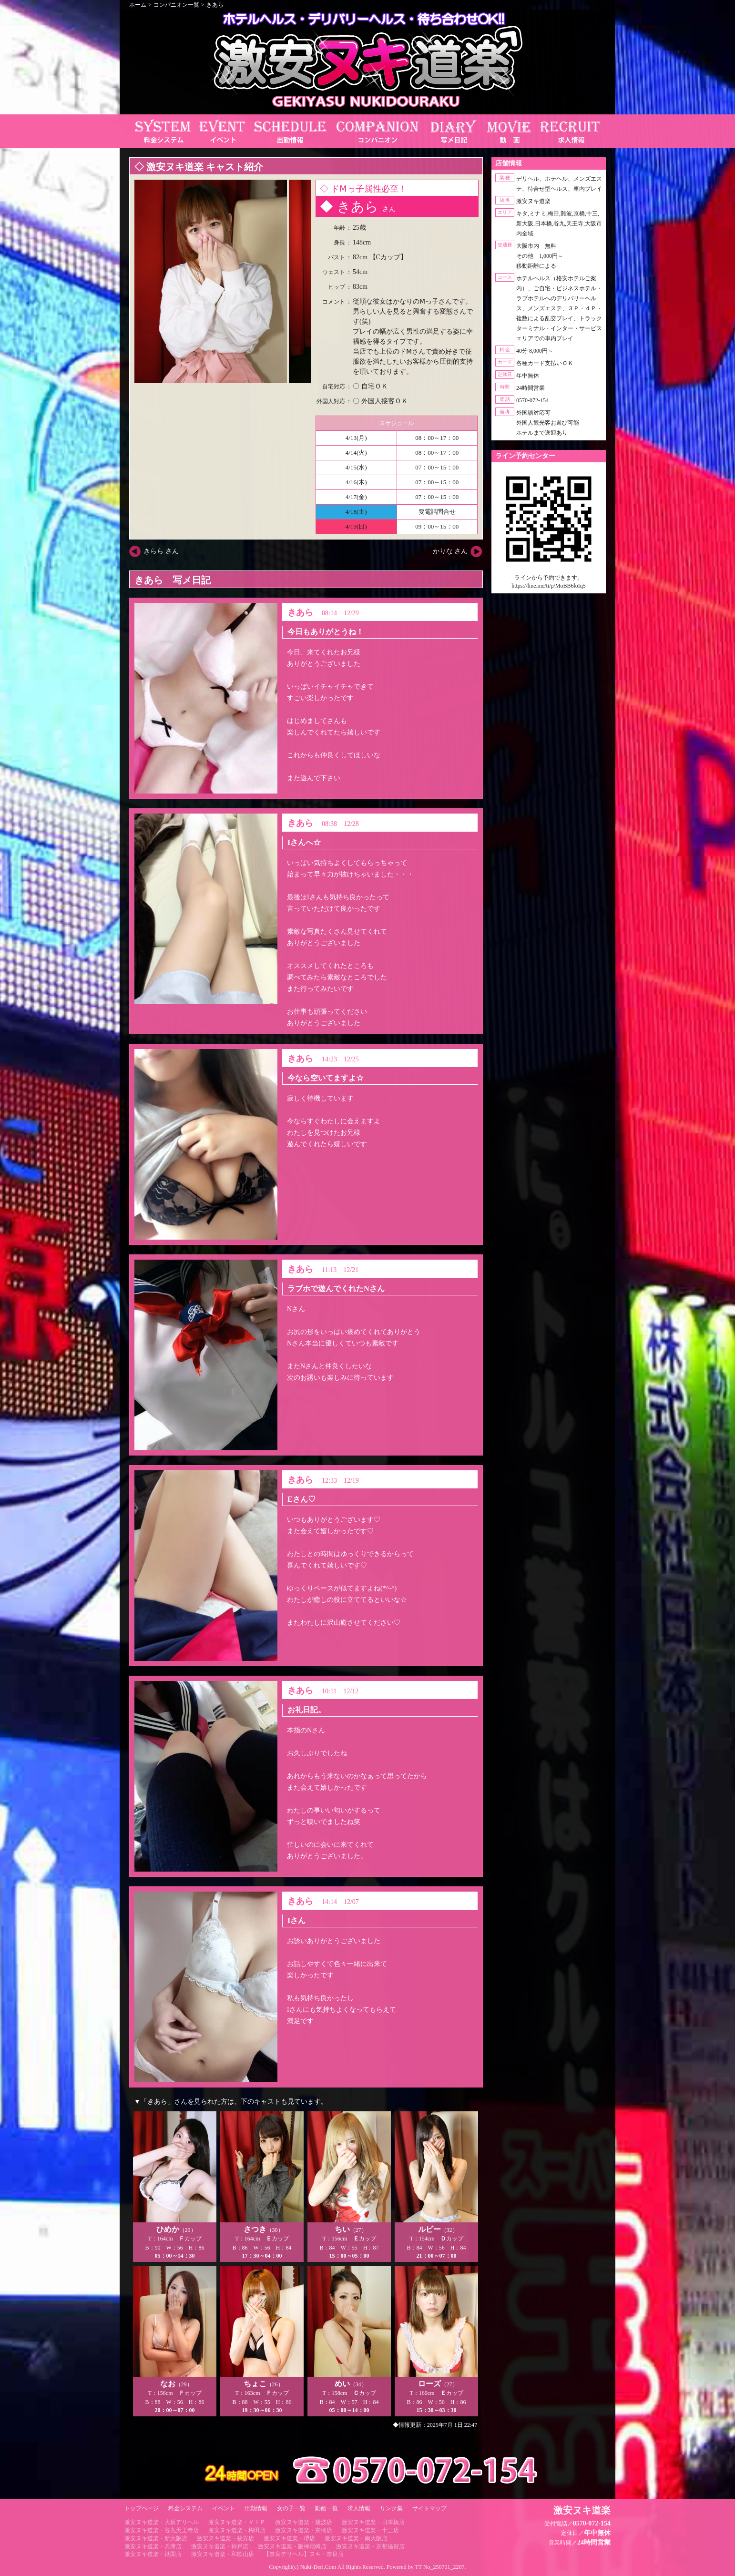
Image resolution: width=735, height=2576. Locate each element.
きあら (215, 4)
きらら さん (161, 551)
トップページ (141, 2508)
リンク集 (391, 2508)
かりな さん (450, 551)
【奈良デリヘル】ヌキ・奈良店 (304, 2554)
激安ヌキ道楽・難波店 (303, 2522)
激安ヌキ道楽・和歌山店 (222, 2554)
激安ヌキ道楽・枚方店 (225, 2538)
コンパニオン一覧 (176, 4)
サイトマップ (429, 2508)
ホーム (137, 4)
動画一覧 (326, 2508)
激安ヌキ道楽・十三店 (370, 2530)
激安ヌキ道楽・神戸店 (219, 2546)
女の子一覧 (291, 2508)
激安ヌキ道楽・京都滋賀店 (370, 2546)
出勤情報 (256, 2508)
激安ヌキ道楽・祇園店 (153, 2554)
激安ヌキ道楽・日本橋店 (373, 2522)
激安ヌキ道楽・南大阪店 (356, 2538)
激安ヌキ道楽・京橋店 (303, 2530)
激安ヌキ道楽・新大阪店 (155, 2538)
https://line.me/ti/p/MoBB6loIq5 (548, 585)
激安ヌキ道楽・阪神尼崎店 (292, 2546)
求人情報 (358, 2508)
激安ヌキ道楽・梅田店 (236, 2530)
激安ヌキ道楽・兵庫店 (153, 2546)
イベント (223, 2508)
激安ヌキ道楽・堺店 (289, 2538)
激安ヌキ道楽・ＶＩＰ (236, 2522)
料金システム (185, 2508)
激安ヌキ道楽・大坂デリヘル (161, 2522)
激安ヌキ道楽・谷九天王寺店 (161, 2530)
